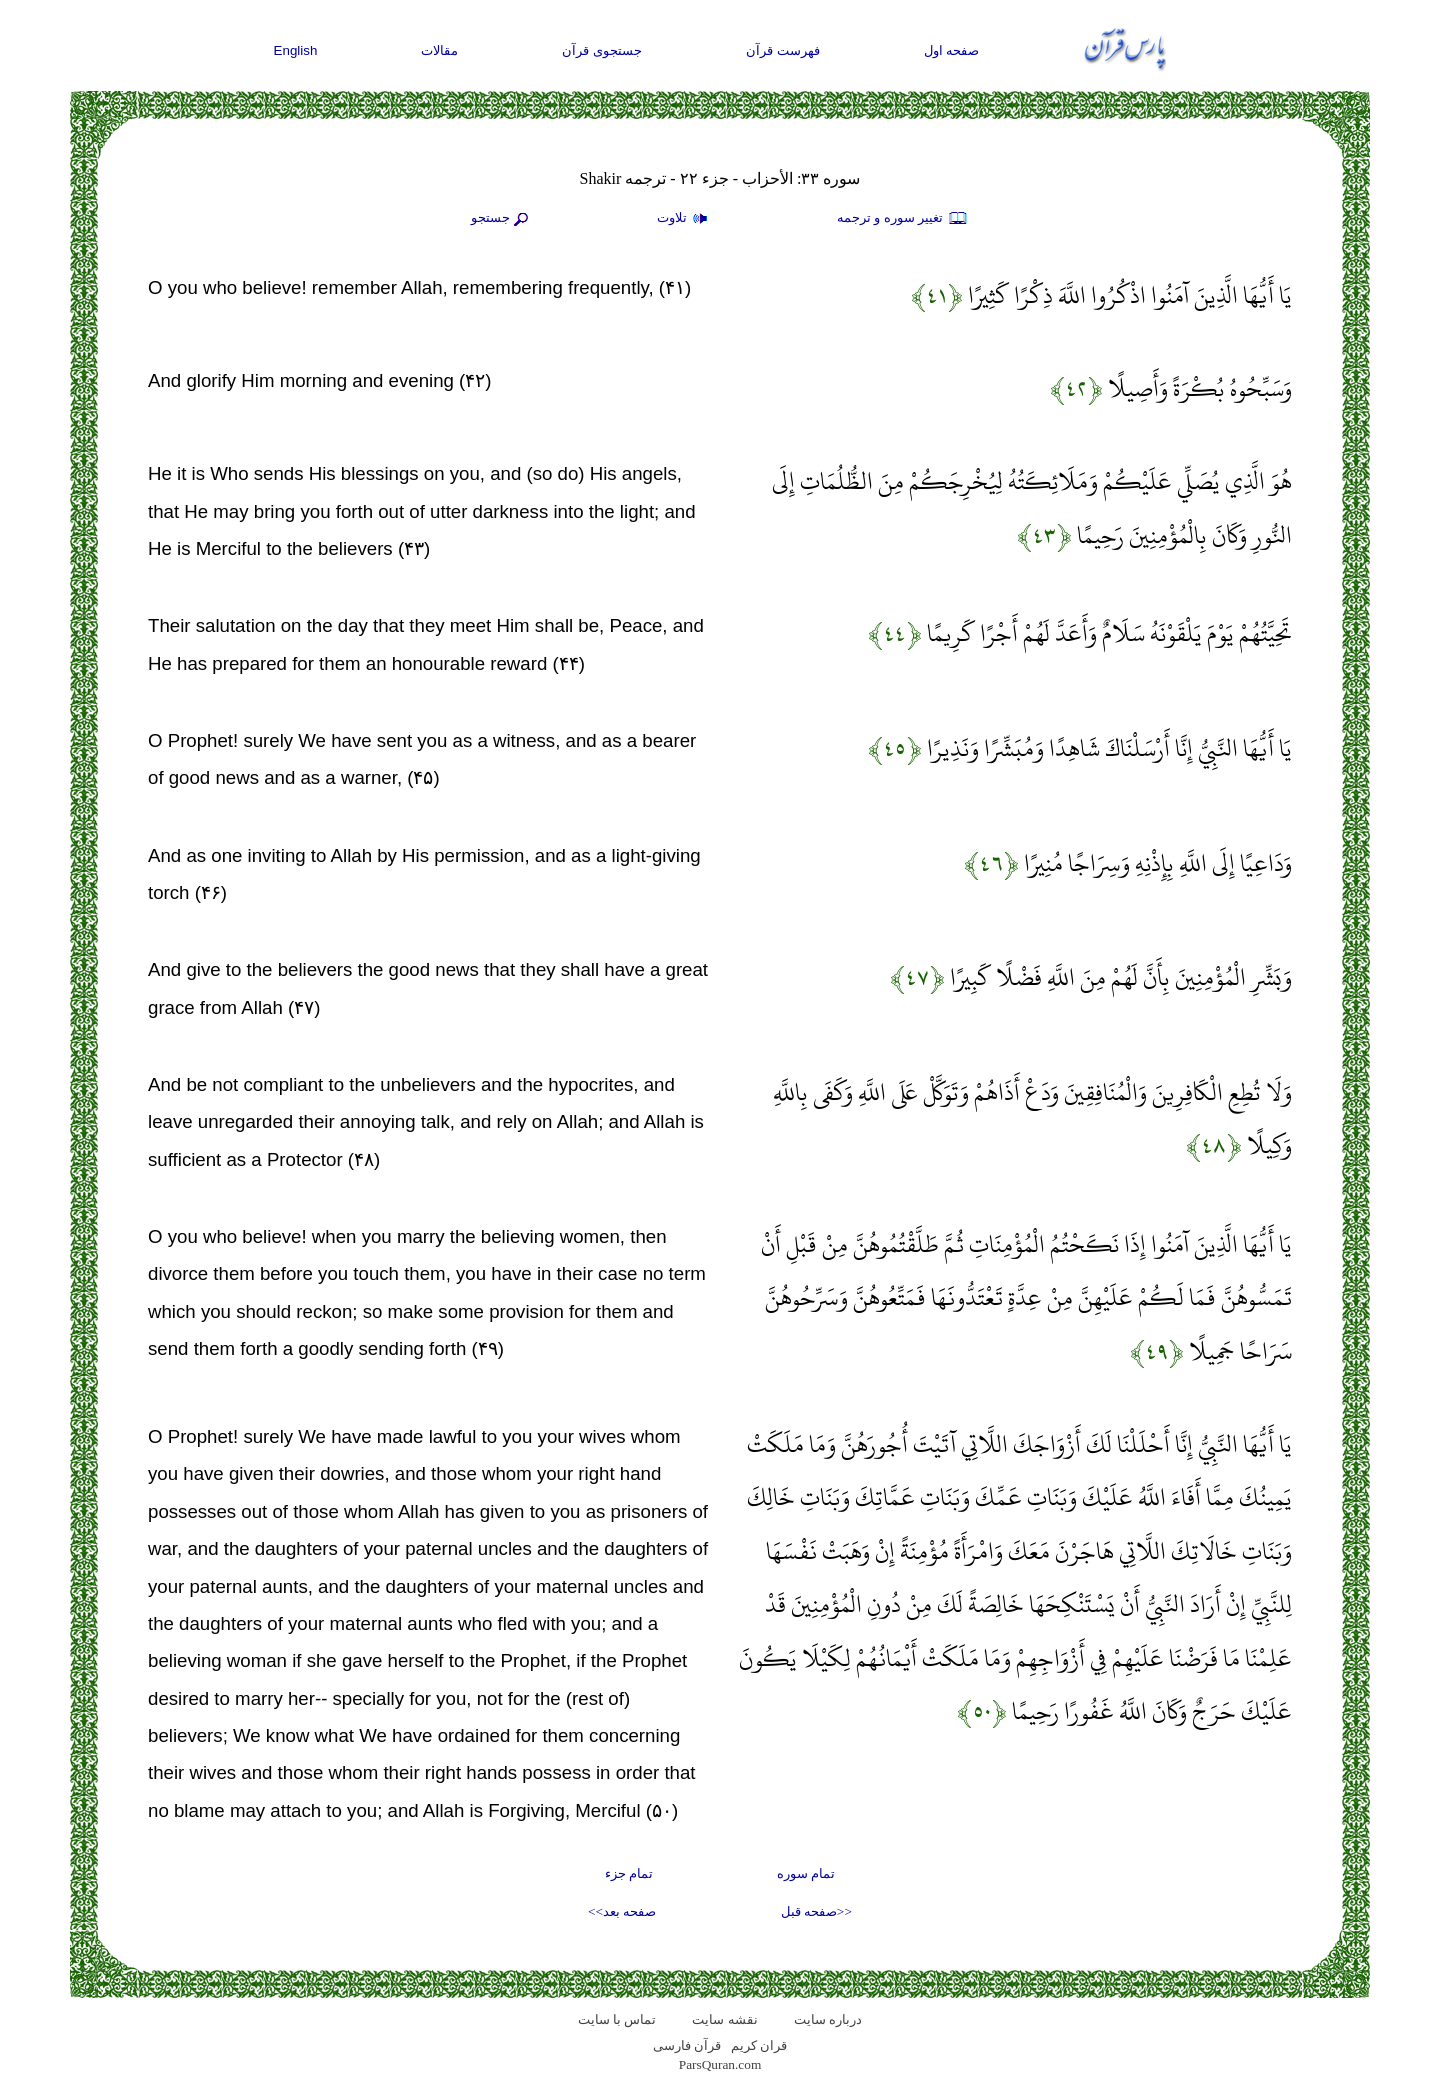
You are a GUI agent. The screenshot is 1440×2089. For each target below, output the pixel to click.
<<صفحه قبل (816, 1911)
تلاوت (685, 219)
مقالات (439, 50)
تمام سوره (806, 1873)
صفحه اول (952, 50)
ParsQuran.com (720, 2064)
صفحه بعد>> (622, 1911)
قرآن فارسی (687, 2045)
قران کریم (759, 2045)
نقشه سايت (724, 2019)
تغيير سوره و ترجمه (903, 219)
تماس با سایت (617, 2019)
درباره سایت (828, 2019)
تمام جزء (629, 1873)
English (296, 50)
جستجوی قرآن (602, 50)
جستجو (502, 219)
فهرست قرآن (783, 50)
